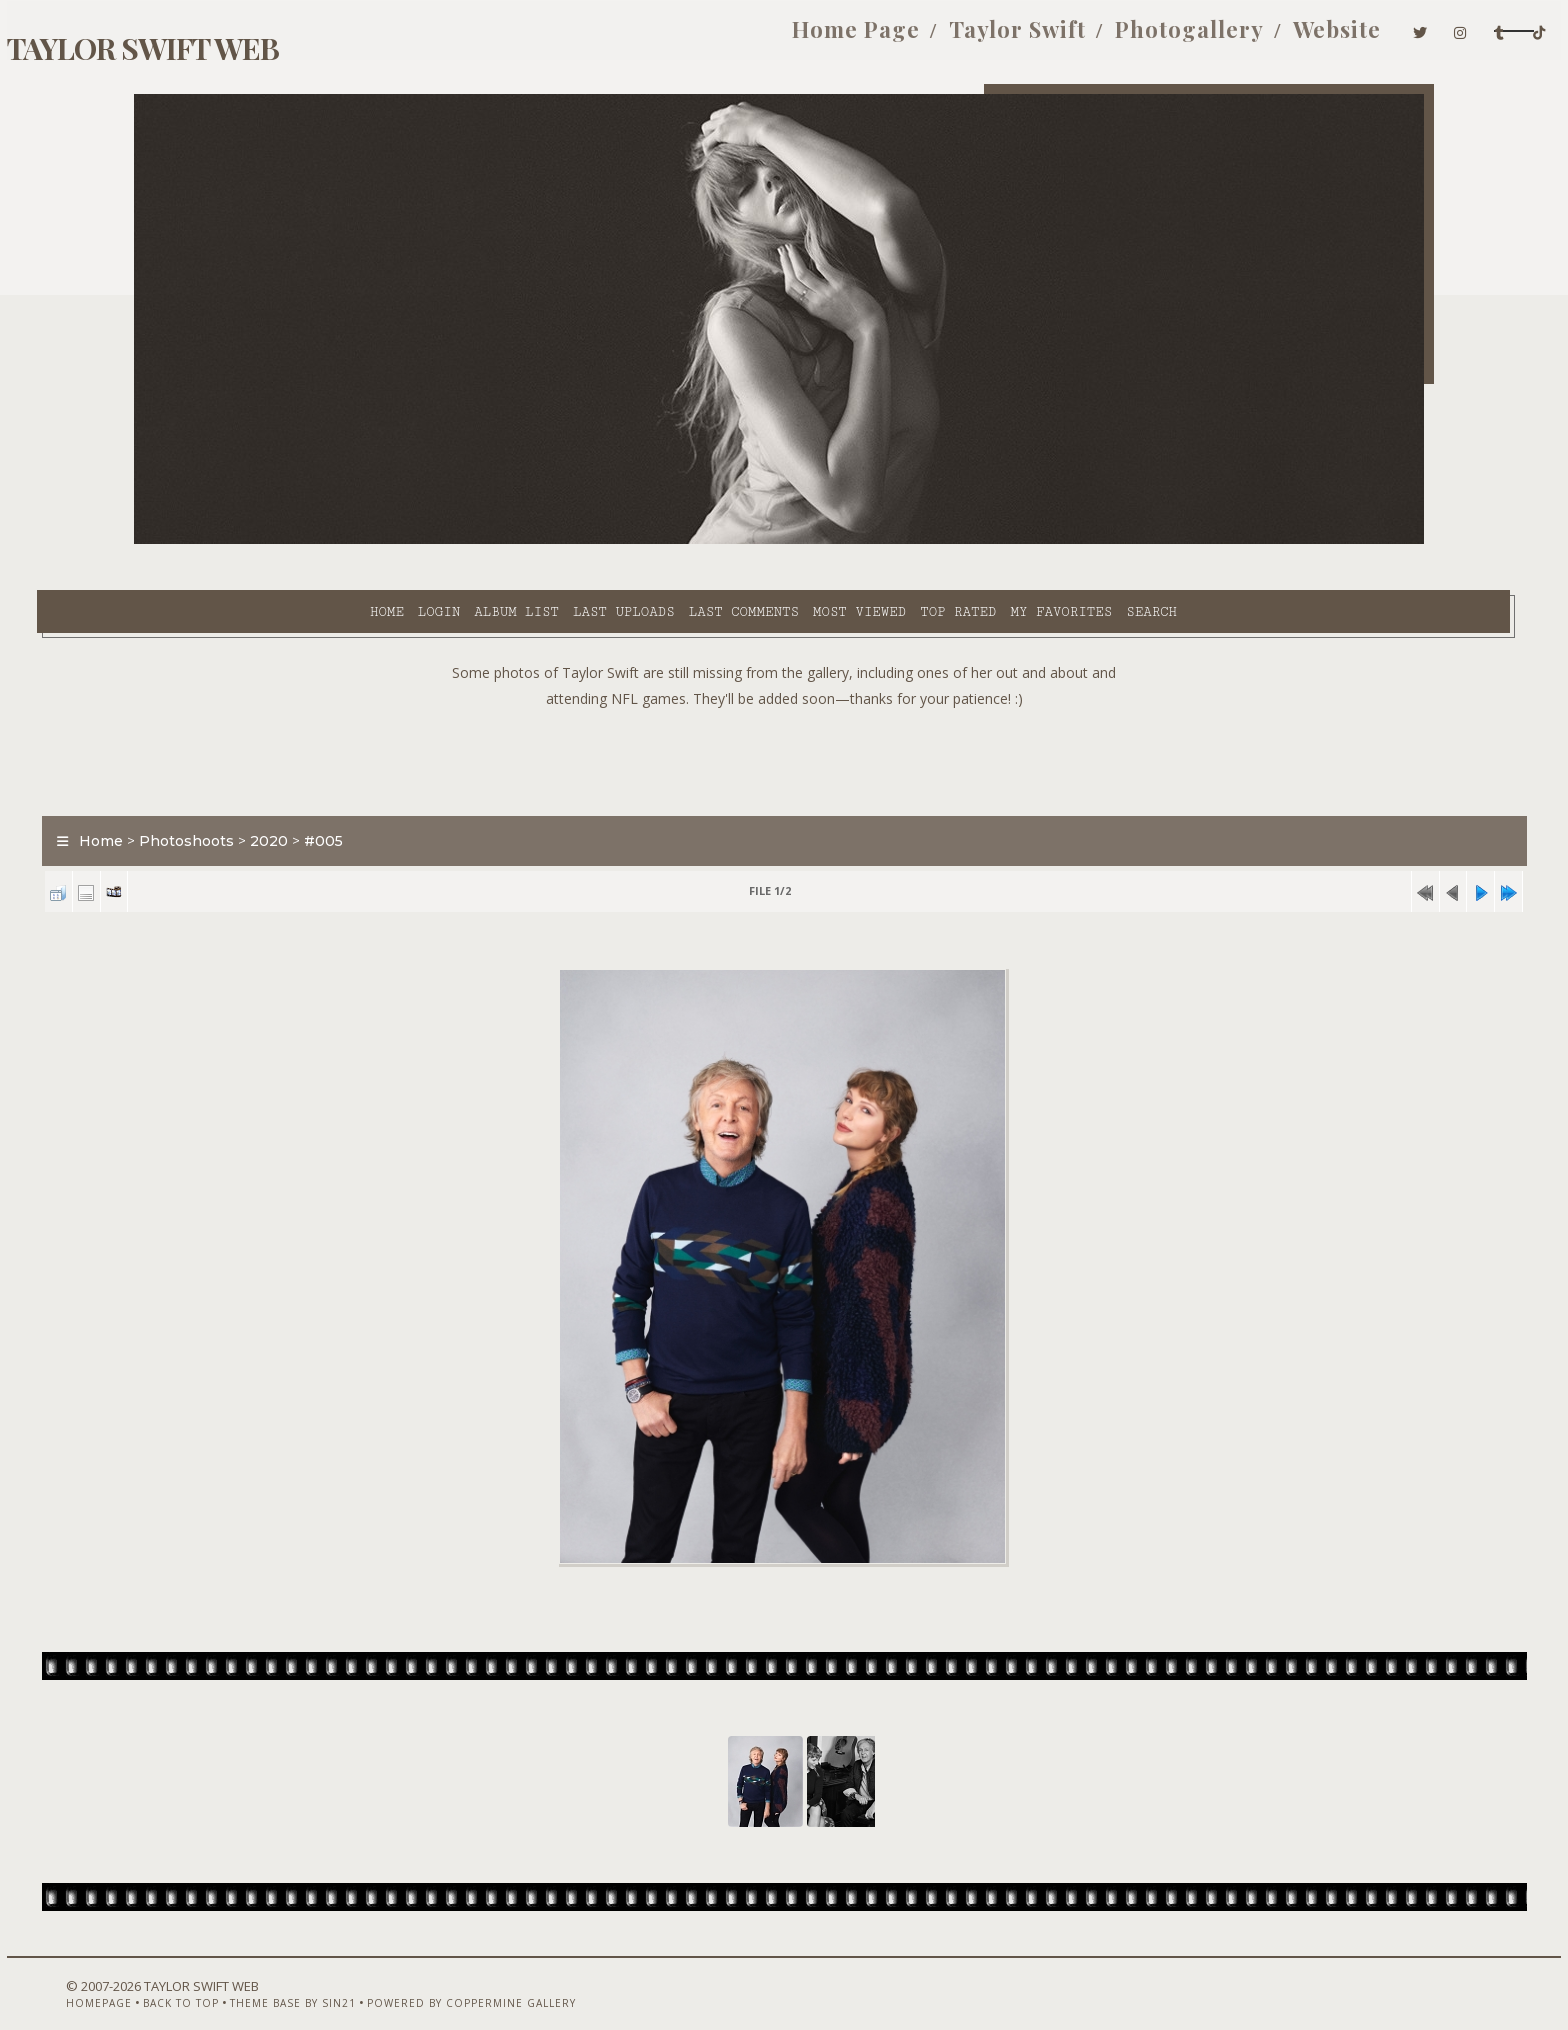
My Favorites (892, 541)
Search (982, 541)
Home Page (653, 38)
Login (269, 541)
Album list (347, 541)
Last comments (574, 541)
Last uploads (455, 541)
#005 (420, 794)
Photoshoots (283, 794)
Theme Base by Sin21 (361, 1977)
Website (1134, 38)
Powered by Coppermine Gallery (539, 1977)
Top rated (789, 541)
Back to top (249, 1977)
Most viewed (689, 541)
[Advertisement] (784, 710)
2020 (366, 794)
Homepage (167, 1977)
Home (217, 541)
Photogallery (986, 38)
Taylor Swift (814, 38)
